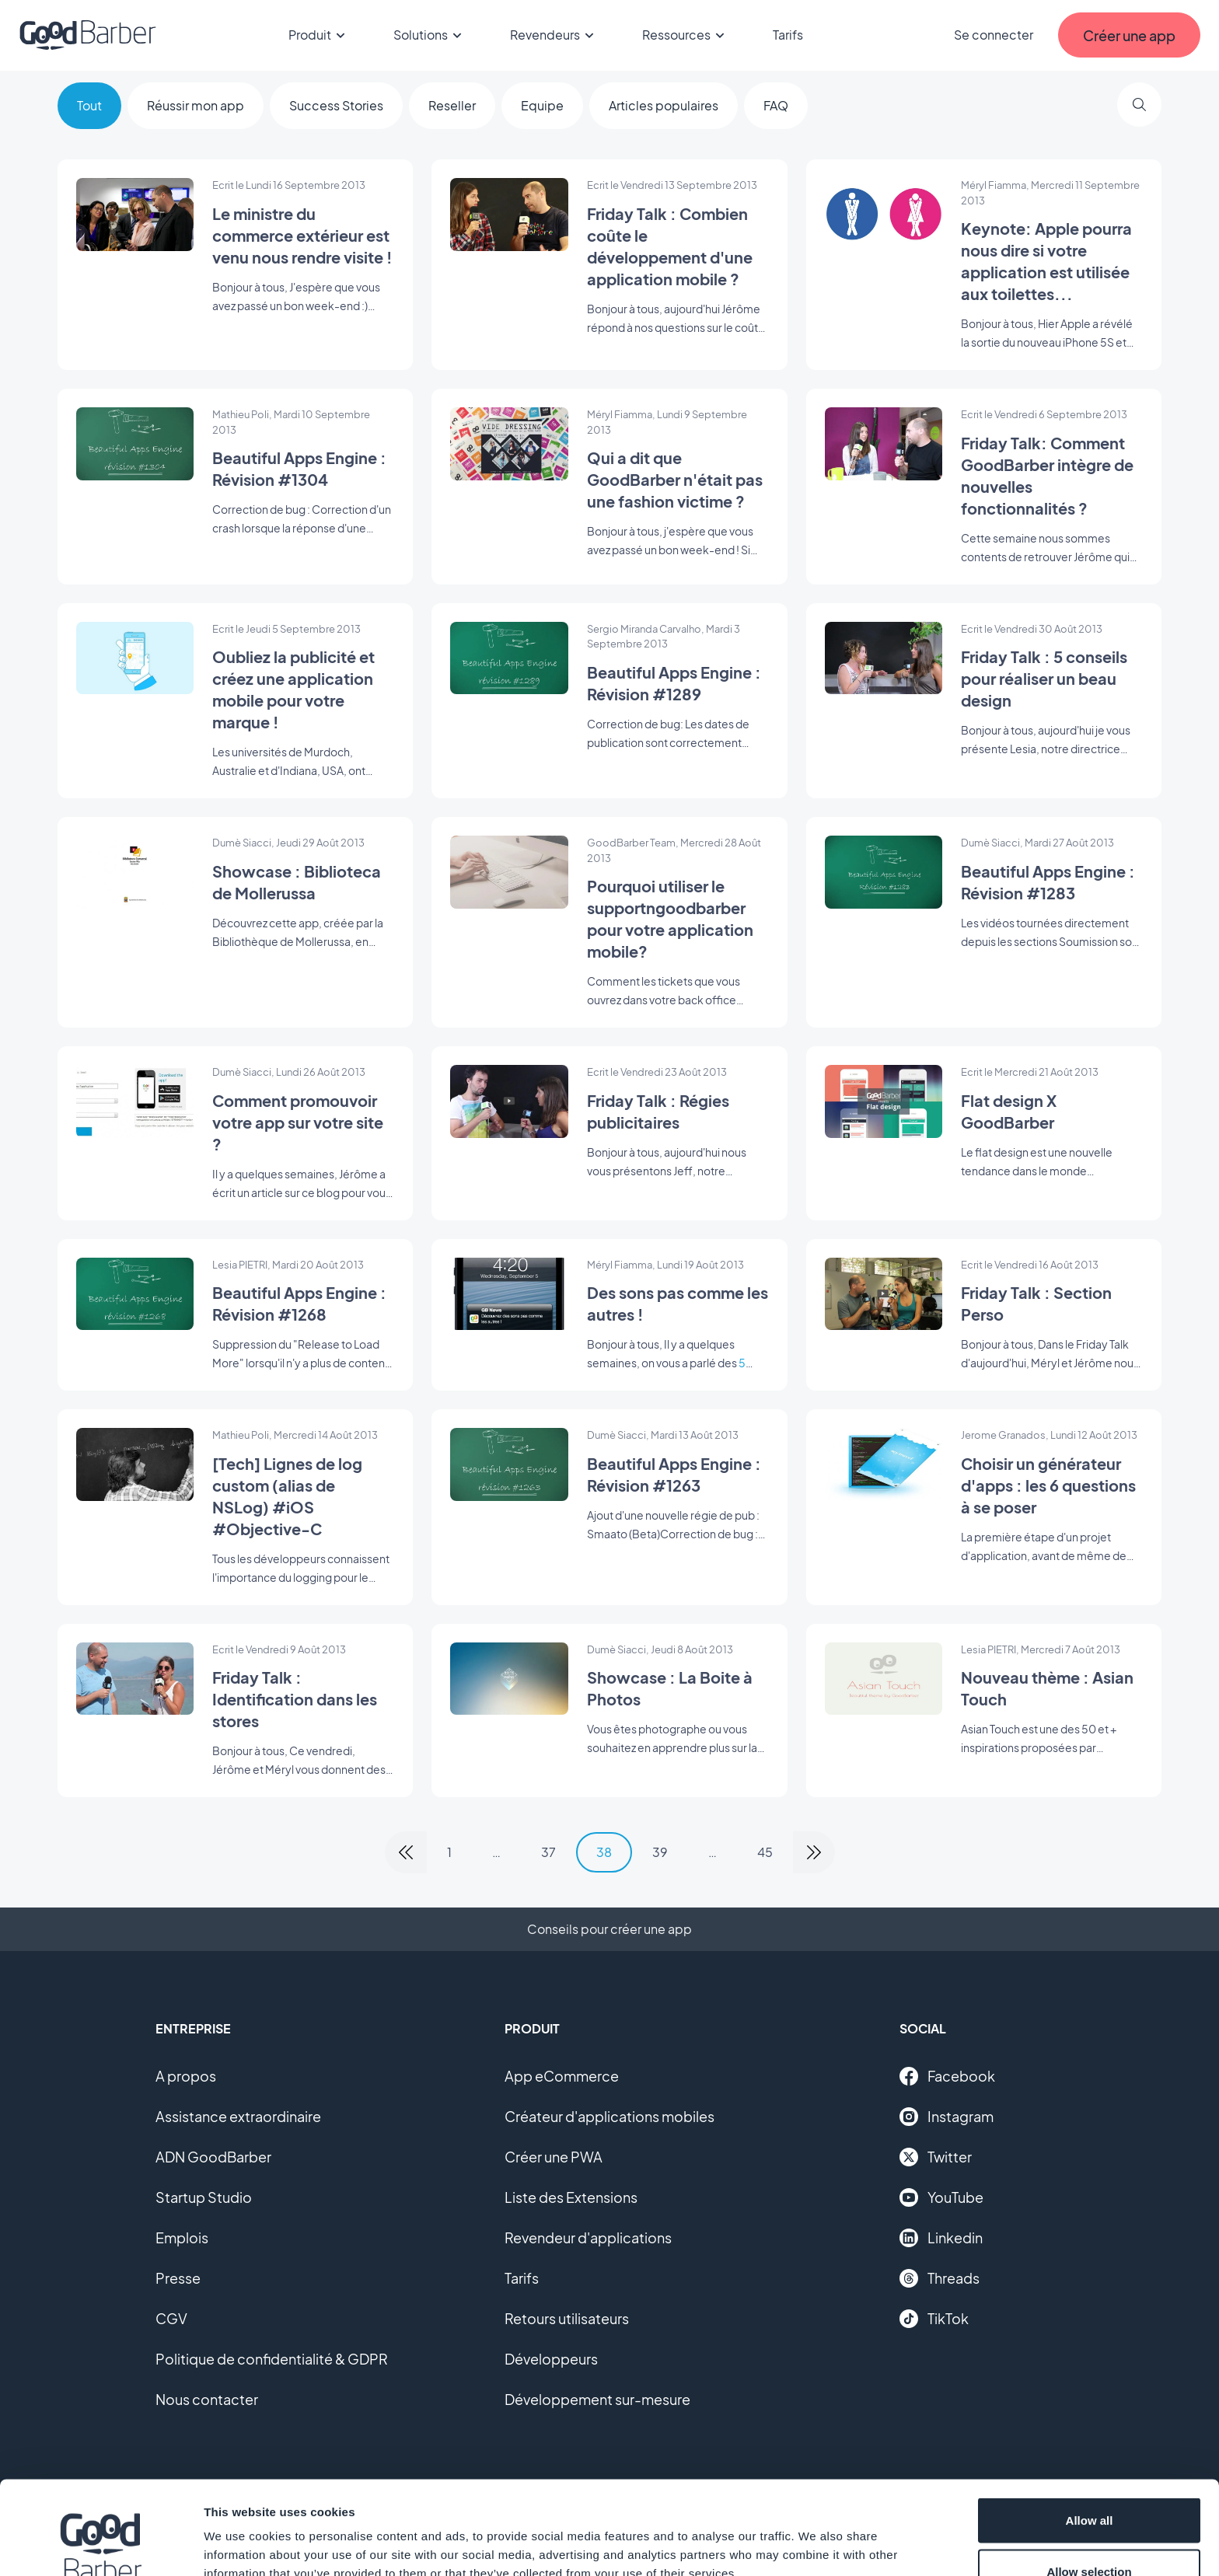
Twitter (935, 2157)
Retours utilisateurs (567, 2318)
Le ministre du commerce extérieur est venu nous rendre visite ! (302, 235)
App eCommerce (562, 2076)
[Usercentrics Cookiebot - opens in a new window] (101, 2545)
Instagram (946, 2116)
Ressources (685, 35)
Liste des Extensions (571, 2197)
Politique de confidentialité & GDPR (271, 2359)
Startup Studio (203, 2197)
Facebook (947, 2076)
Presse (178, 2278)
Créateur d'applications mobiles (609, 2116)
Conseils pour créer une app (609, 1929)
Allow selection (1088, 2483)
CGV (171, 2318)
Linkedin (941, 2238)
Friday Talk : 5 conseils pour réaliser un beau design (1044, 678)
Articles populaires (663, 105)
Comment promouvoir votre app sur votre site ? (297, 1122)
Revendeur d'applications (588, 2237)
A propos (185, 2076)
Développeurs (551, 2359)
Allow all (1089, 2432)
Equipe (542, 105)
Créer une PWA (554, 2157)
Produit (319, 35)
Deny (1089, 2534)
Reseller (452, 105)
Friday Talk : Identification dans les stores (294, 1698)
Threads (939, 2278)
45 (765, 1852)
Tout (89, 105)
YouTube (941, 2197)
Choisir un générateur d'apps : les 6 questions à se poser (1048, 1485)
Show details (816, 2536)
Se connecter (993, 34)
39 (660, 1852)
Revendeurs (554, 35)
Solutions (429, 35)
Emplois (181, 2237)
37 (548, 1852)
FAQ (775, 105)
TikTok (934, 2318)
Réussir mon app (195, 105)
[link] (406, 1852)
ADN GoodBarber (213, 2157)
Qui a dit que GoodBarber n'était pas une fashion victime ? (675, 479)
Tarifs (788, 34)
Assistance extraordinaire (238, 2116)
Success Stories (336, 105)
